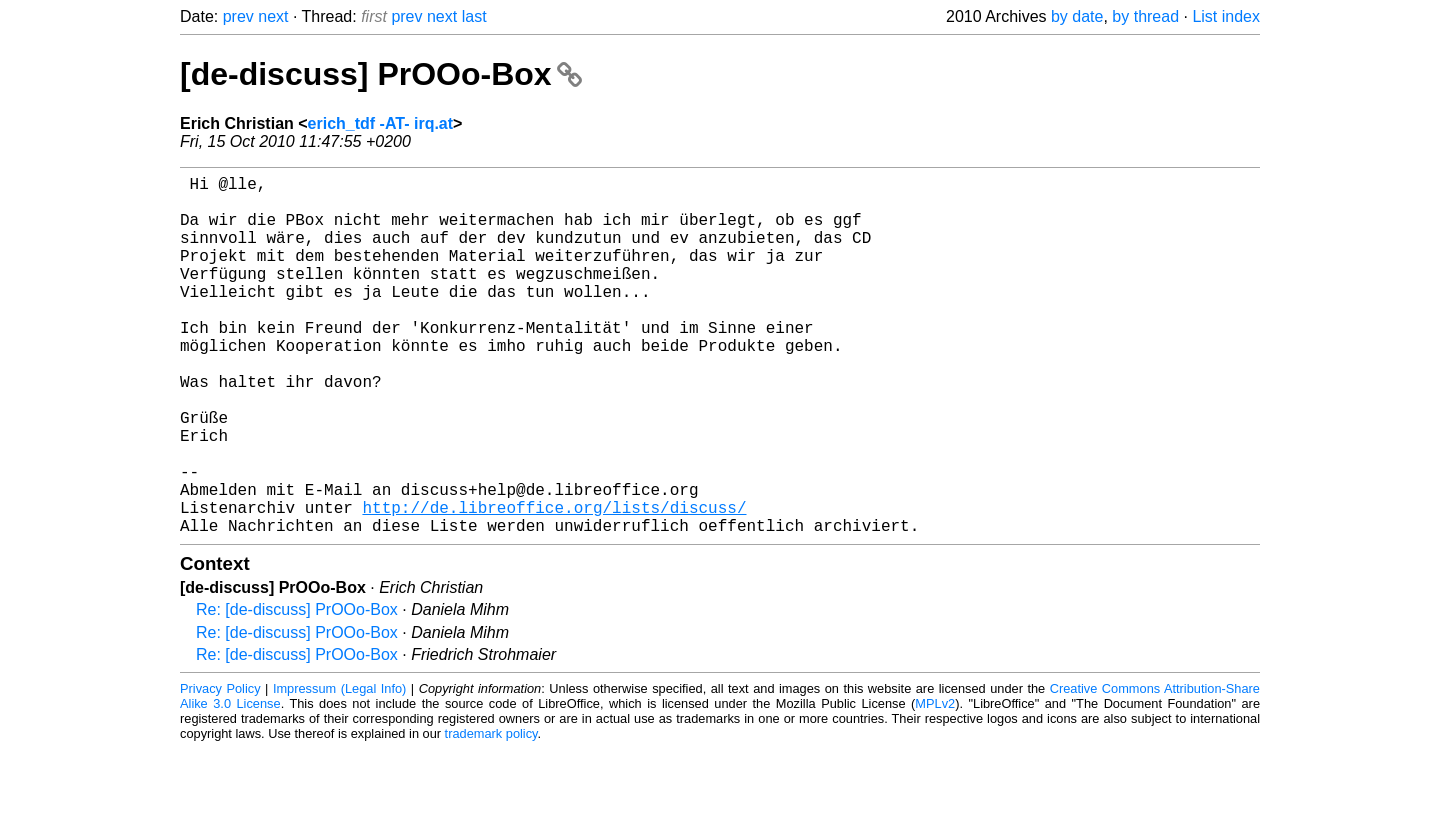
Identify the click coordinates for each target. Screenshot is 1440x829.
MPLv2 (935, 783)
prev (238, 16)
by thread (1145, 16)
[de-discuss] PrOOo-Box (381, 74)
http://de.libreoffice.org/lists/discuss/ (554, 583)
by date (1077, 16)
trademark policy (491, 813)
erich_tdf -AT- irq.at (381, 123)
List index (1226, 16)
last (474, 16)
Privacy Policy (220, 768)
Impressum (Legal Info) (339, 768)
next (273, 16)
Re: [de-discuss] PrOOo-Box (297, 689)
